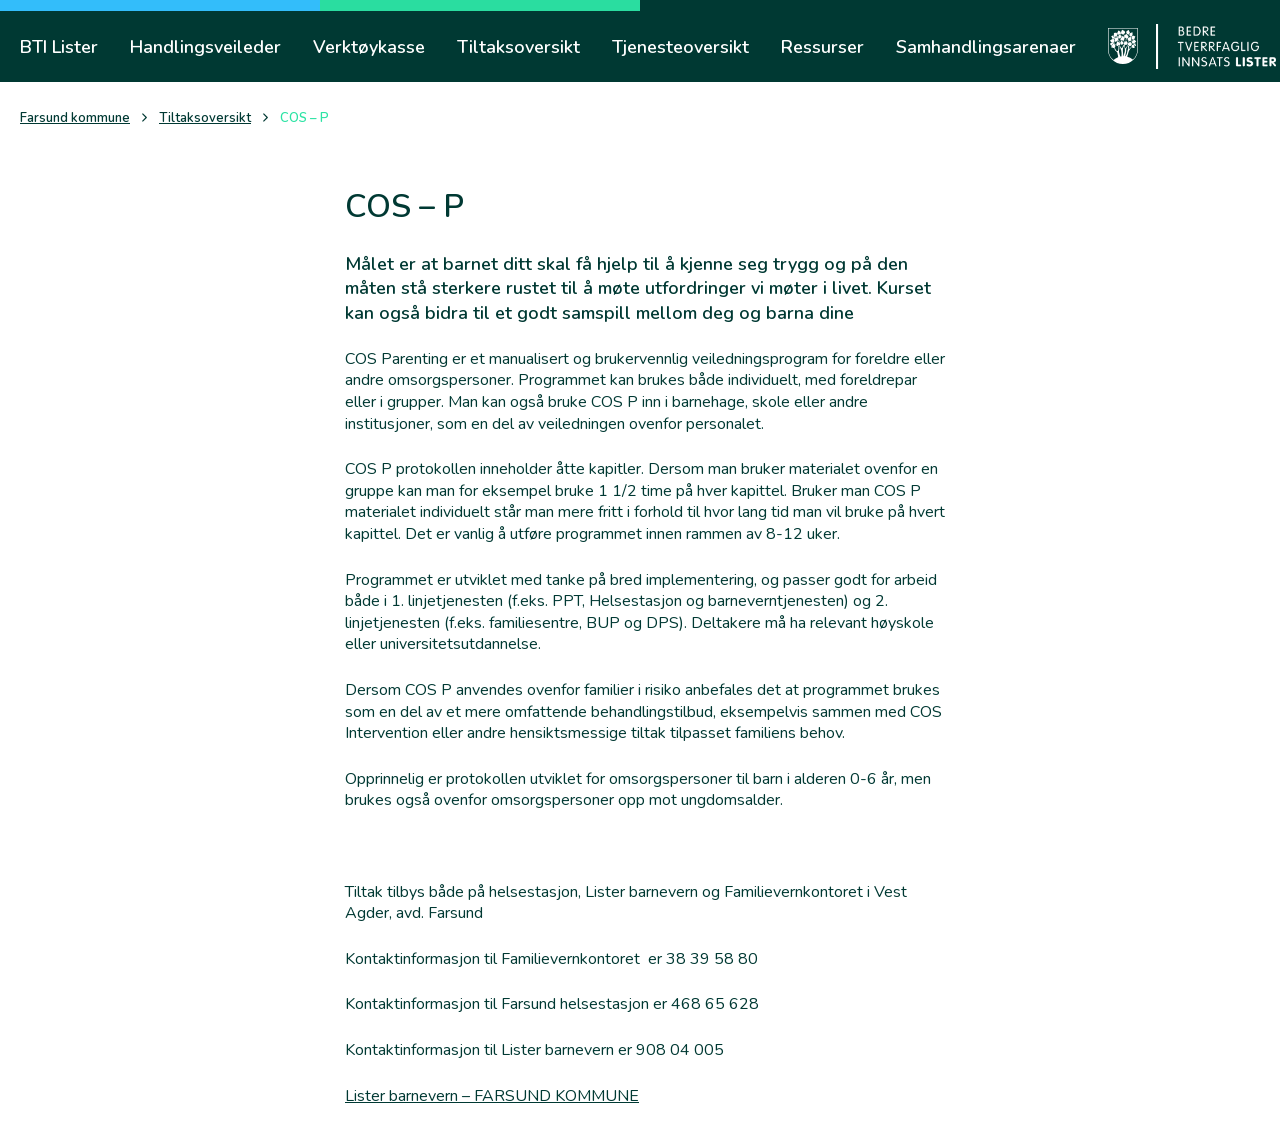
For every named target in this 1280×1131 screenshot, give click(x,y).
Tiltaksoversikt (205, 118)
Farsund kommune (75, 118)
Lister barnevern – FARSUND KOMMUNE (492, 1096)
